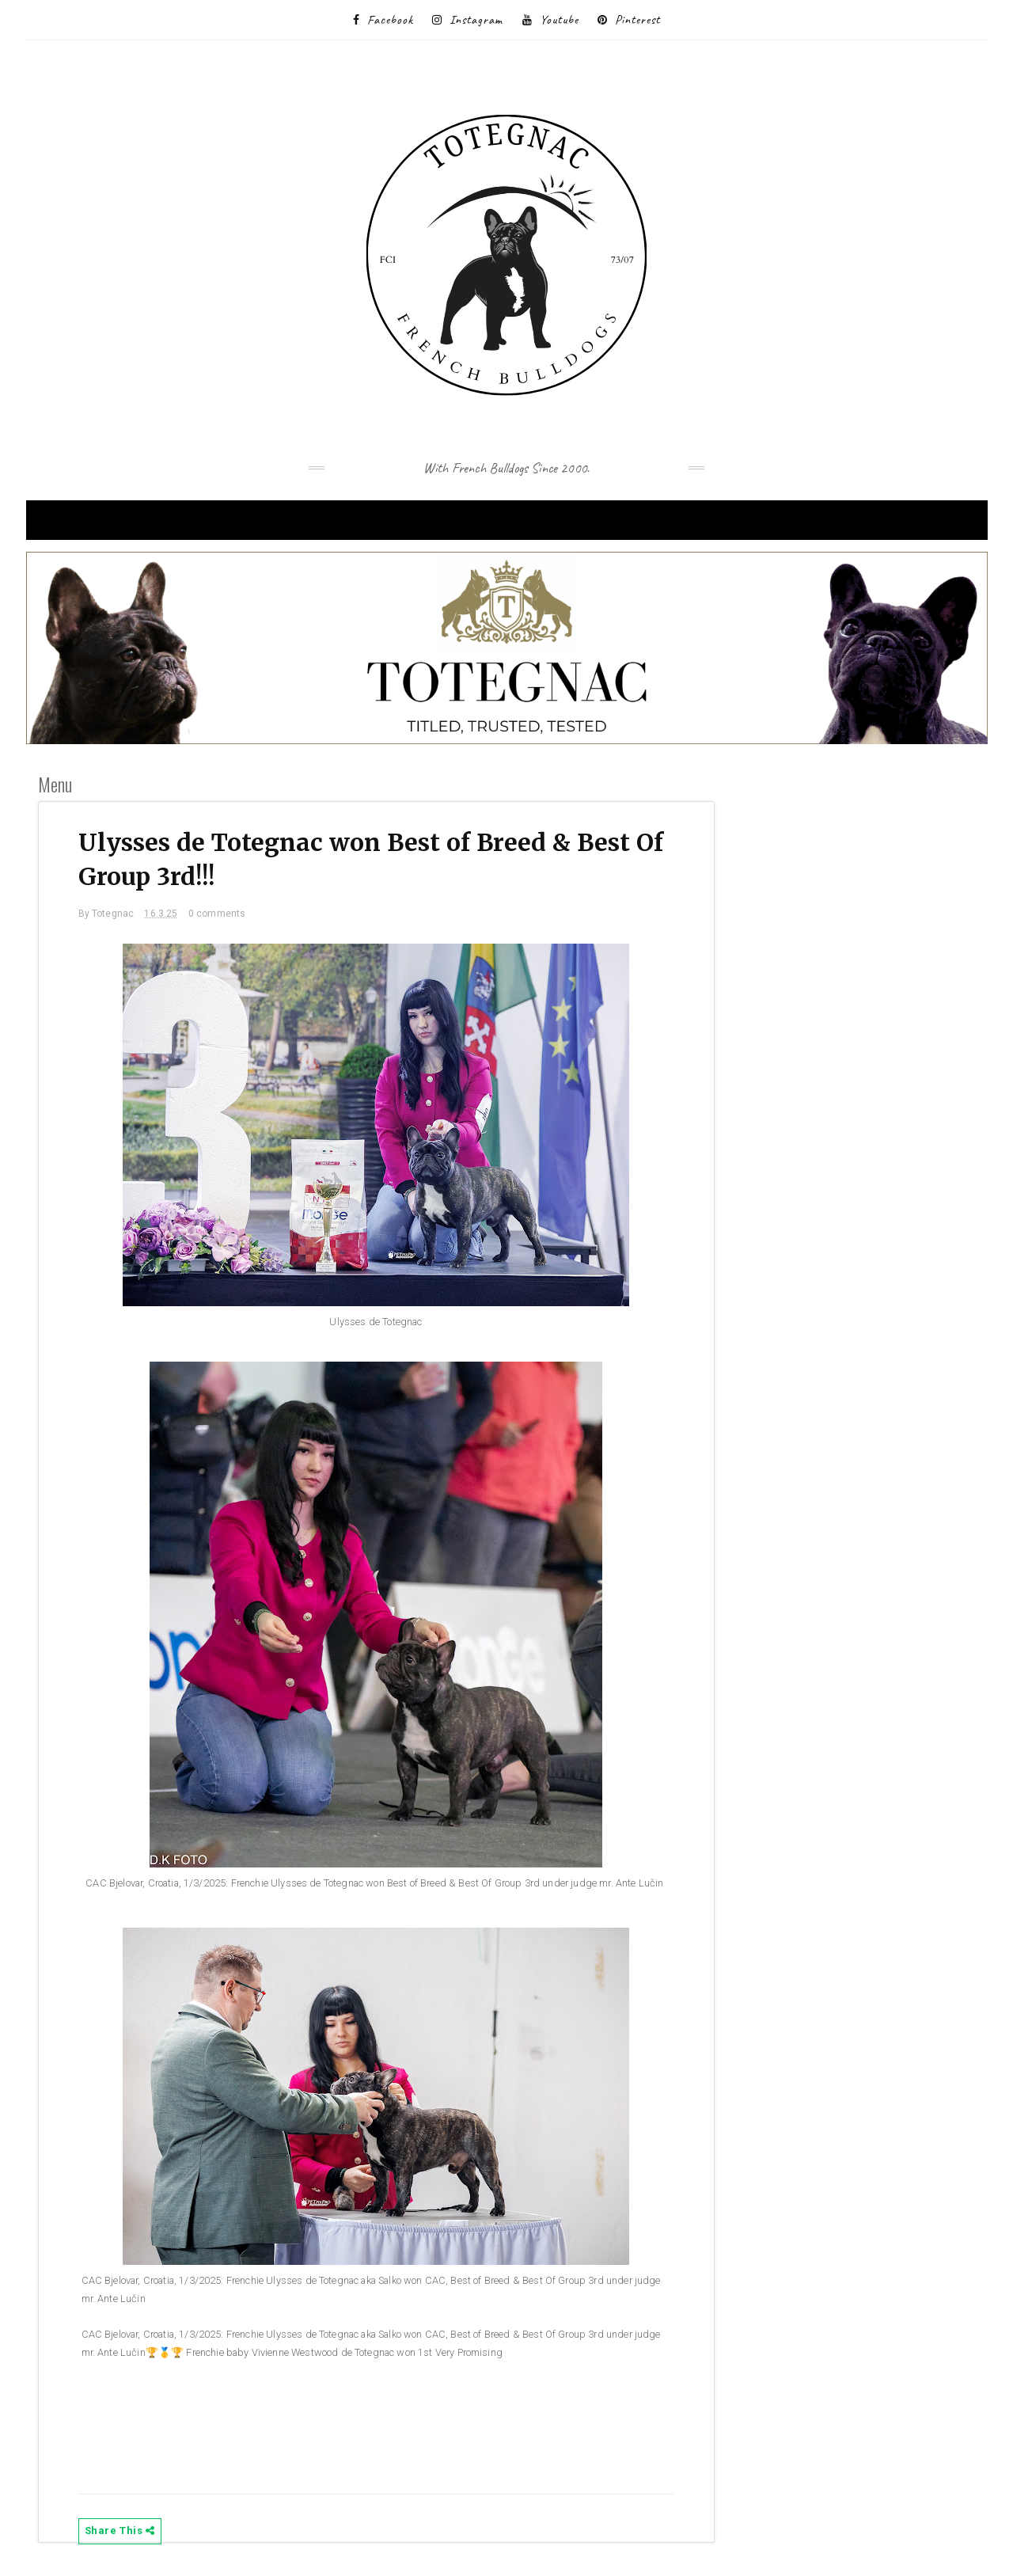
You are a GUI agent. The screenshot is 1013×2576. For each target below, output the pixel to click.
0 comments (217, 913)
